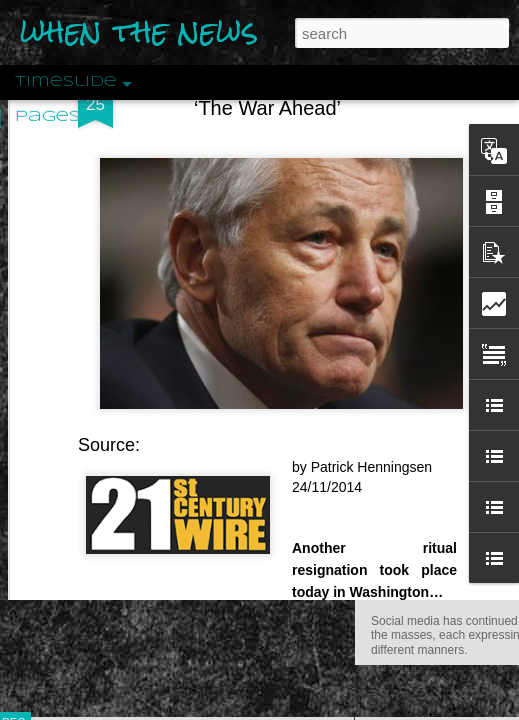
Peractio (85, 464)
